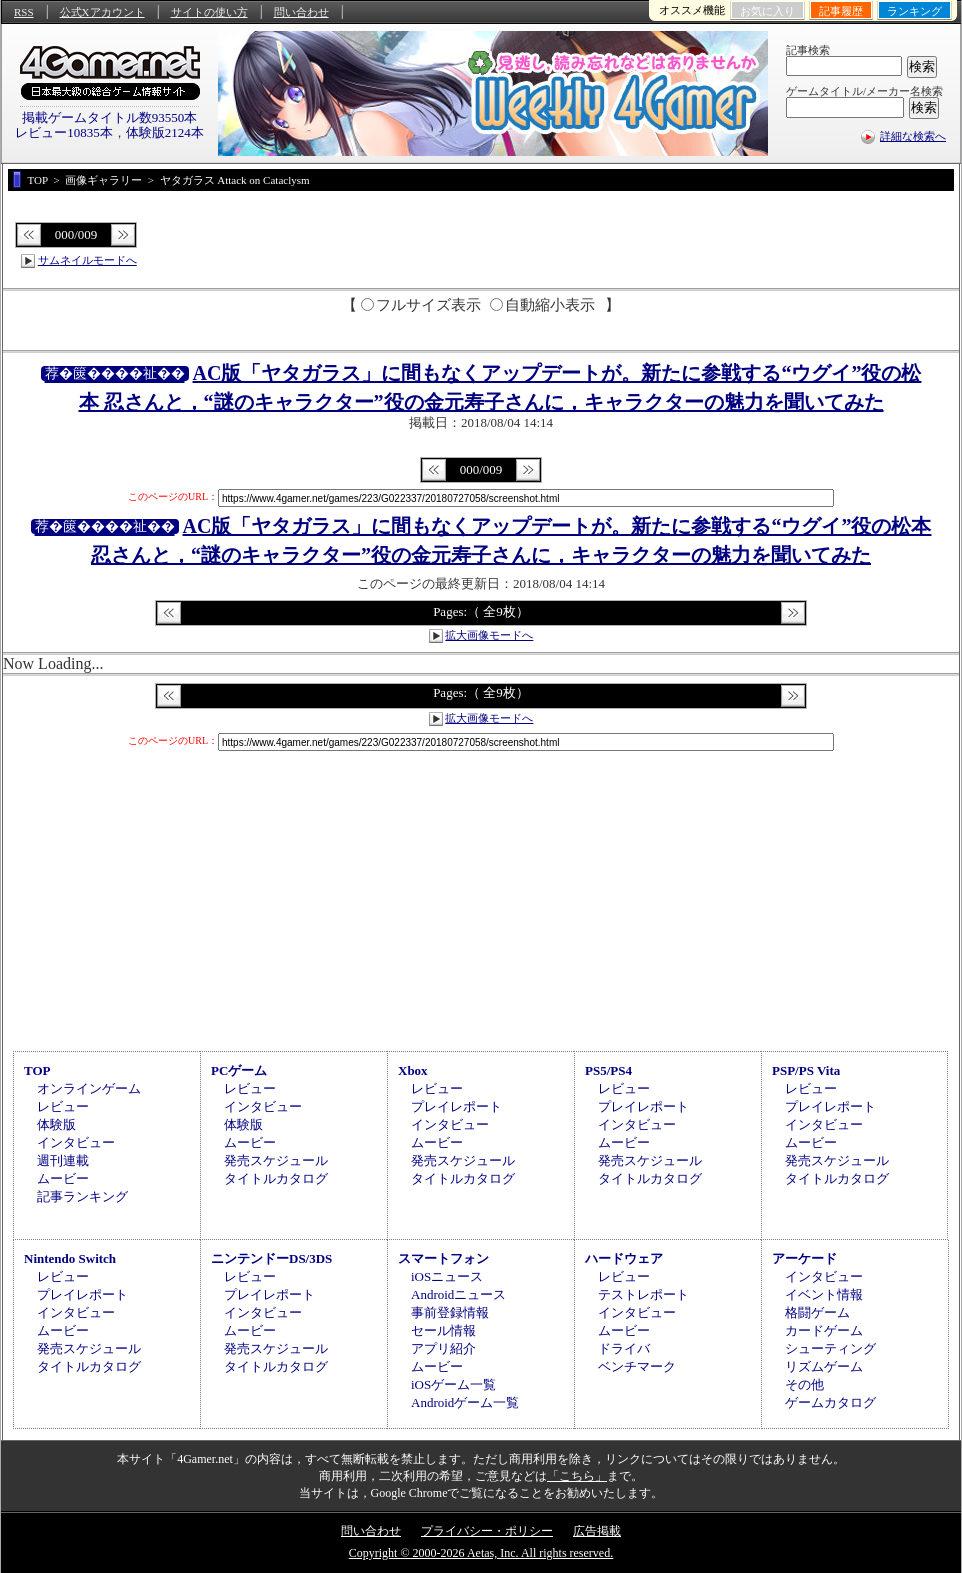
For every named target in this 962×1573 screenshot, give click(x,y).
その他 (804, 1384)
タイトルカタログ (276, 1178)
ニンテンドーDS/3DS (271, 1258)
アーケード (804, 1258)
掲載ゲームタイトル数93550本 (110, 117)
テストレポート (643, 1294)
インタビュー (76, 1142)
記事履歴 (841, 11)
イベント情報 (824, 1294)
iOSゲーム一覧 (453, 1384)
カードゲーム (824, 1330)
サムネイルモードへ (87, 260)
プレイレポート (456, 1106)
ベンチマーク (637, 1366)
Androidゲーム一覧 (465, 1402)
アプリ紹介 (443, 1348)
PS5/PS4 (608, 1070)
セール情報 (443, 1330)
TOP (37, 1070)
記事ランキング (82, 1196)
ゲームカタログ (830, 1402)
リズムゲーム (824, 1366)
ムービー (63, 1178)
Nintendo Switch (70, 1258)
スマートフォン (443, 1258)
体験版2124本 (165, 132)
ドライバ (624, 1348)
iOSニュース (447, 1276)
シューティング (830, 1348)
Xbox (413, 1070)
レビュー (63, 1106)
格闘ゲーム (817, 1312)
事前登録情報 (450, 1312)
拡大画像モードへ (489, 635)
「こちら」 (577, 1476)
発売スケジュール (276, 1160)
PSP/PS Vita (806, 1070)
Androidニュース (458, 1294)
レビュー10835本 (64, 132)
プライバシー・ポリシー (487, 1531)
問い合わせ (301, 12)
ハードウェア (624, 1258)
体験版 (56, 1124)
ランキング (914, 11)
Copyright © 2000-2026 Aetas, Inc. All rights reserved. (481, 1553)
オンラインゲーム (89, 1088)
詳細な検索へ (913, 136)
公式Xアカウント (102, 12)
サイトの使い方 (209, 12)
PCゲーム (239, 1070)
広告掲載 (597, 1531)
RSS (24, 12)
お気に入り (767, 11)
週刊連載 (63, 1160)
